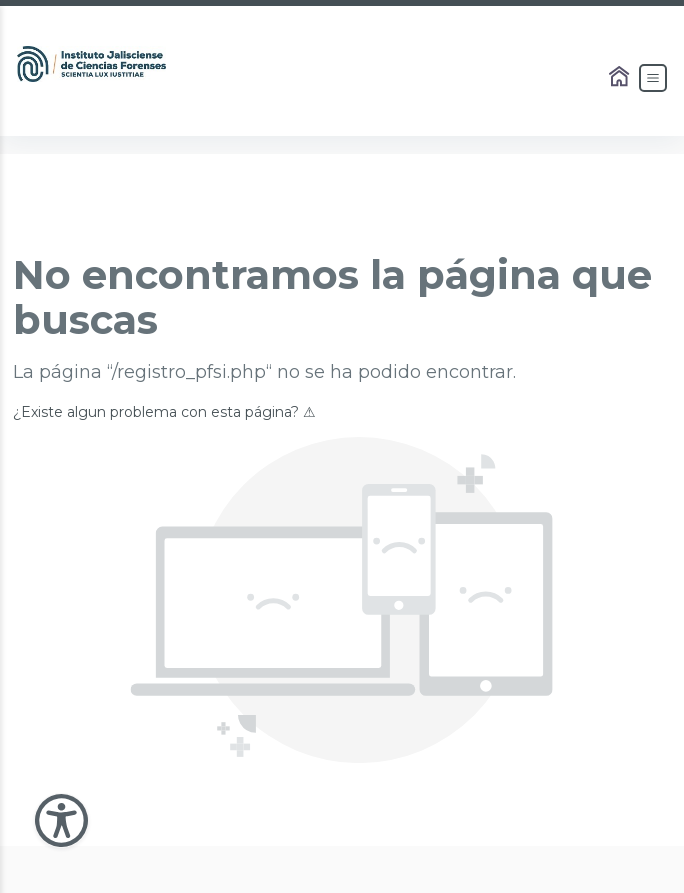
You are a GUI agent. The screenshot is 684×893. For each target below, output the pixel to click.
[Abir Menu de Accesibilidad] (61, 820)
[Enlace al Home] (621, 78)
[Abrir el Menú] (653, 78)
